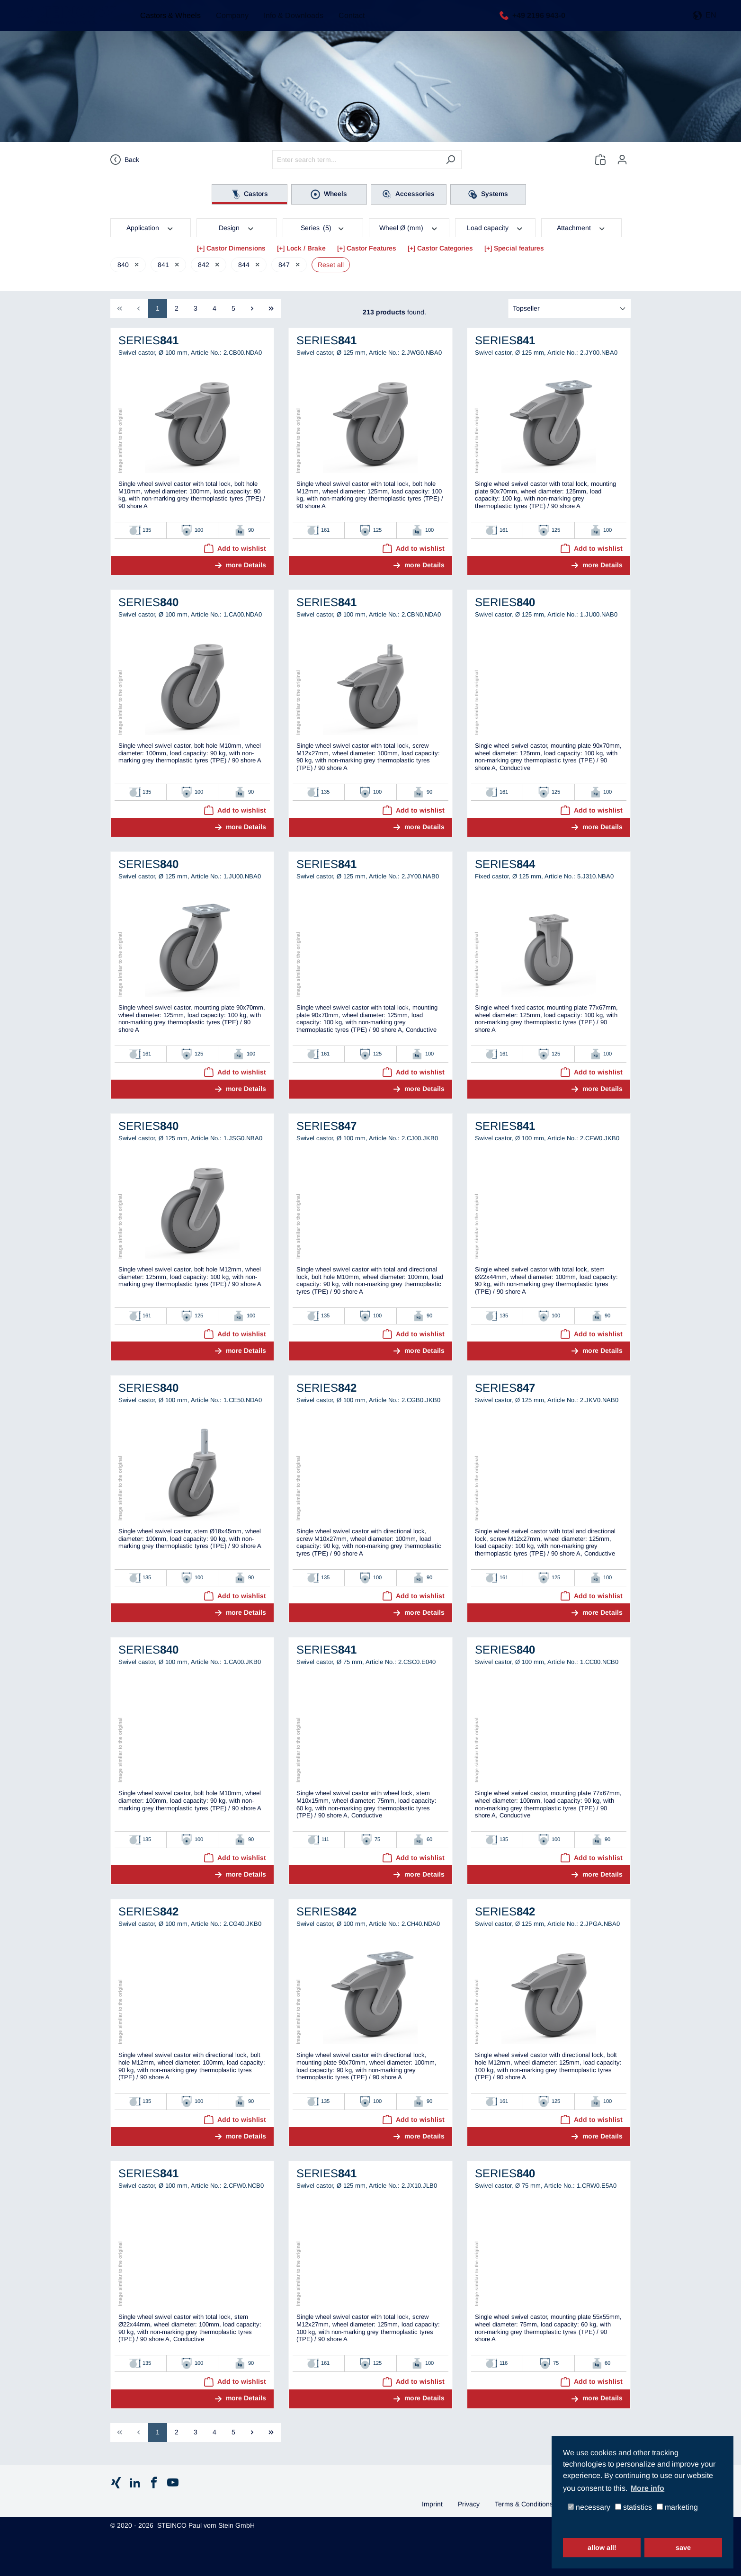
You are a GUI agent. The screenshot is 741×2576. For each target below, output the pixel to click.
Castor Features (371, 248)
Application (150, 227)
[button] (704, 23)
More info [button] (647, 2488)
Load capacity (495, 227)
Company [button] (227, 23)
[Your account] (622, 160)
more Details (246, 565)
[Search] (450, 159)
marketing (677, 2508)
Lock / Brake (306, 248)
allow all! (602, 2547)
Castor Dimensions (236, 248)
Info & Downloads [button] (289, 23)
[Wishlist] (600, 160)
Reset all (331, 264)
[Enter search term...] (356, 159)
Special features (519, 248)
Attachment (581, 227)
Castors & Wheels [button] (165, 23)
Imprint (432, 2504)
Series (323, 227)
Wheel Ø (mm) (408, 227)
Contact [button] (347, 23)
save (683, 2547)
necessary (589, 2508)
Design (237, 227)
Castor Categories (445, 248)
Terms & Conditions (524, 2504)
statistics (633, 2508)
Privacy (469, 2504)
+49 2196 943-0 (536, 22)
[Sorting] (569, 308)
